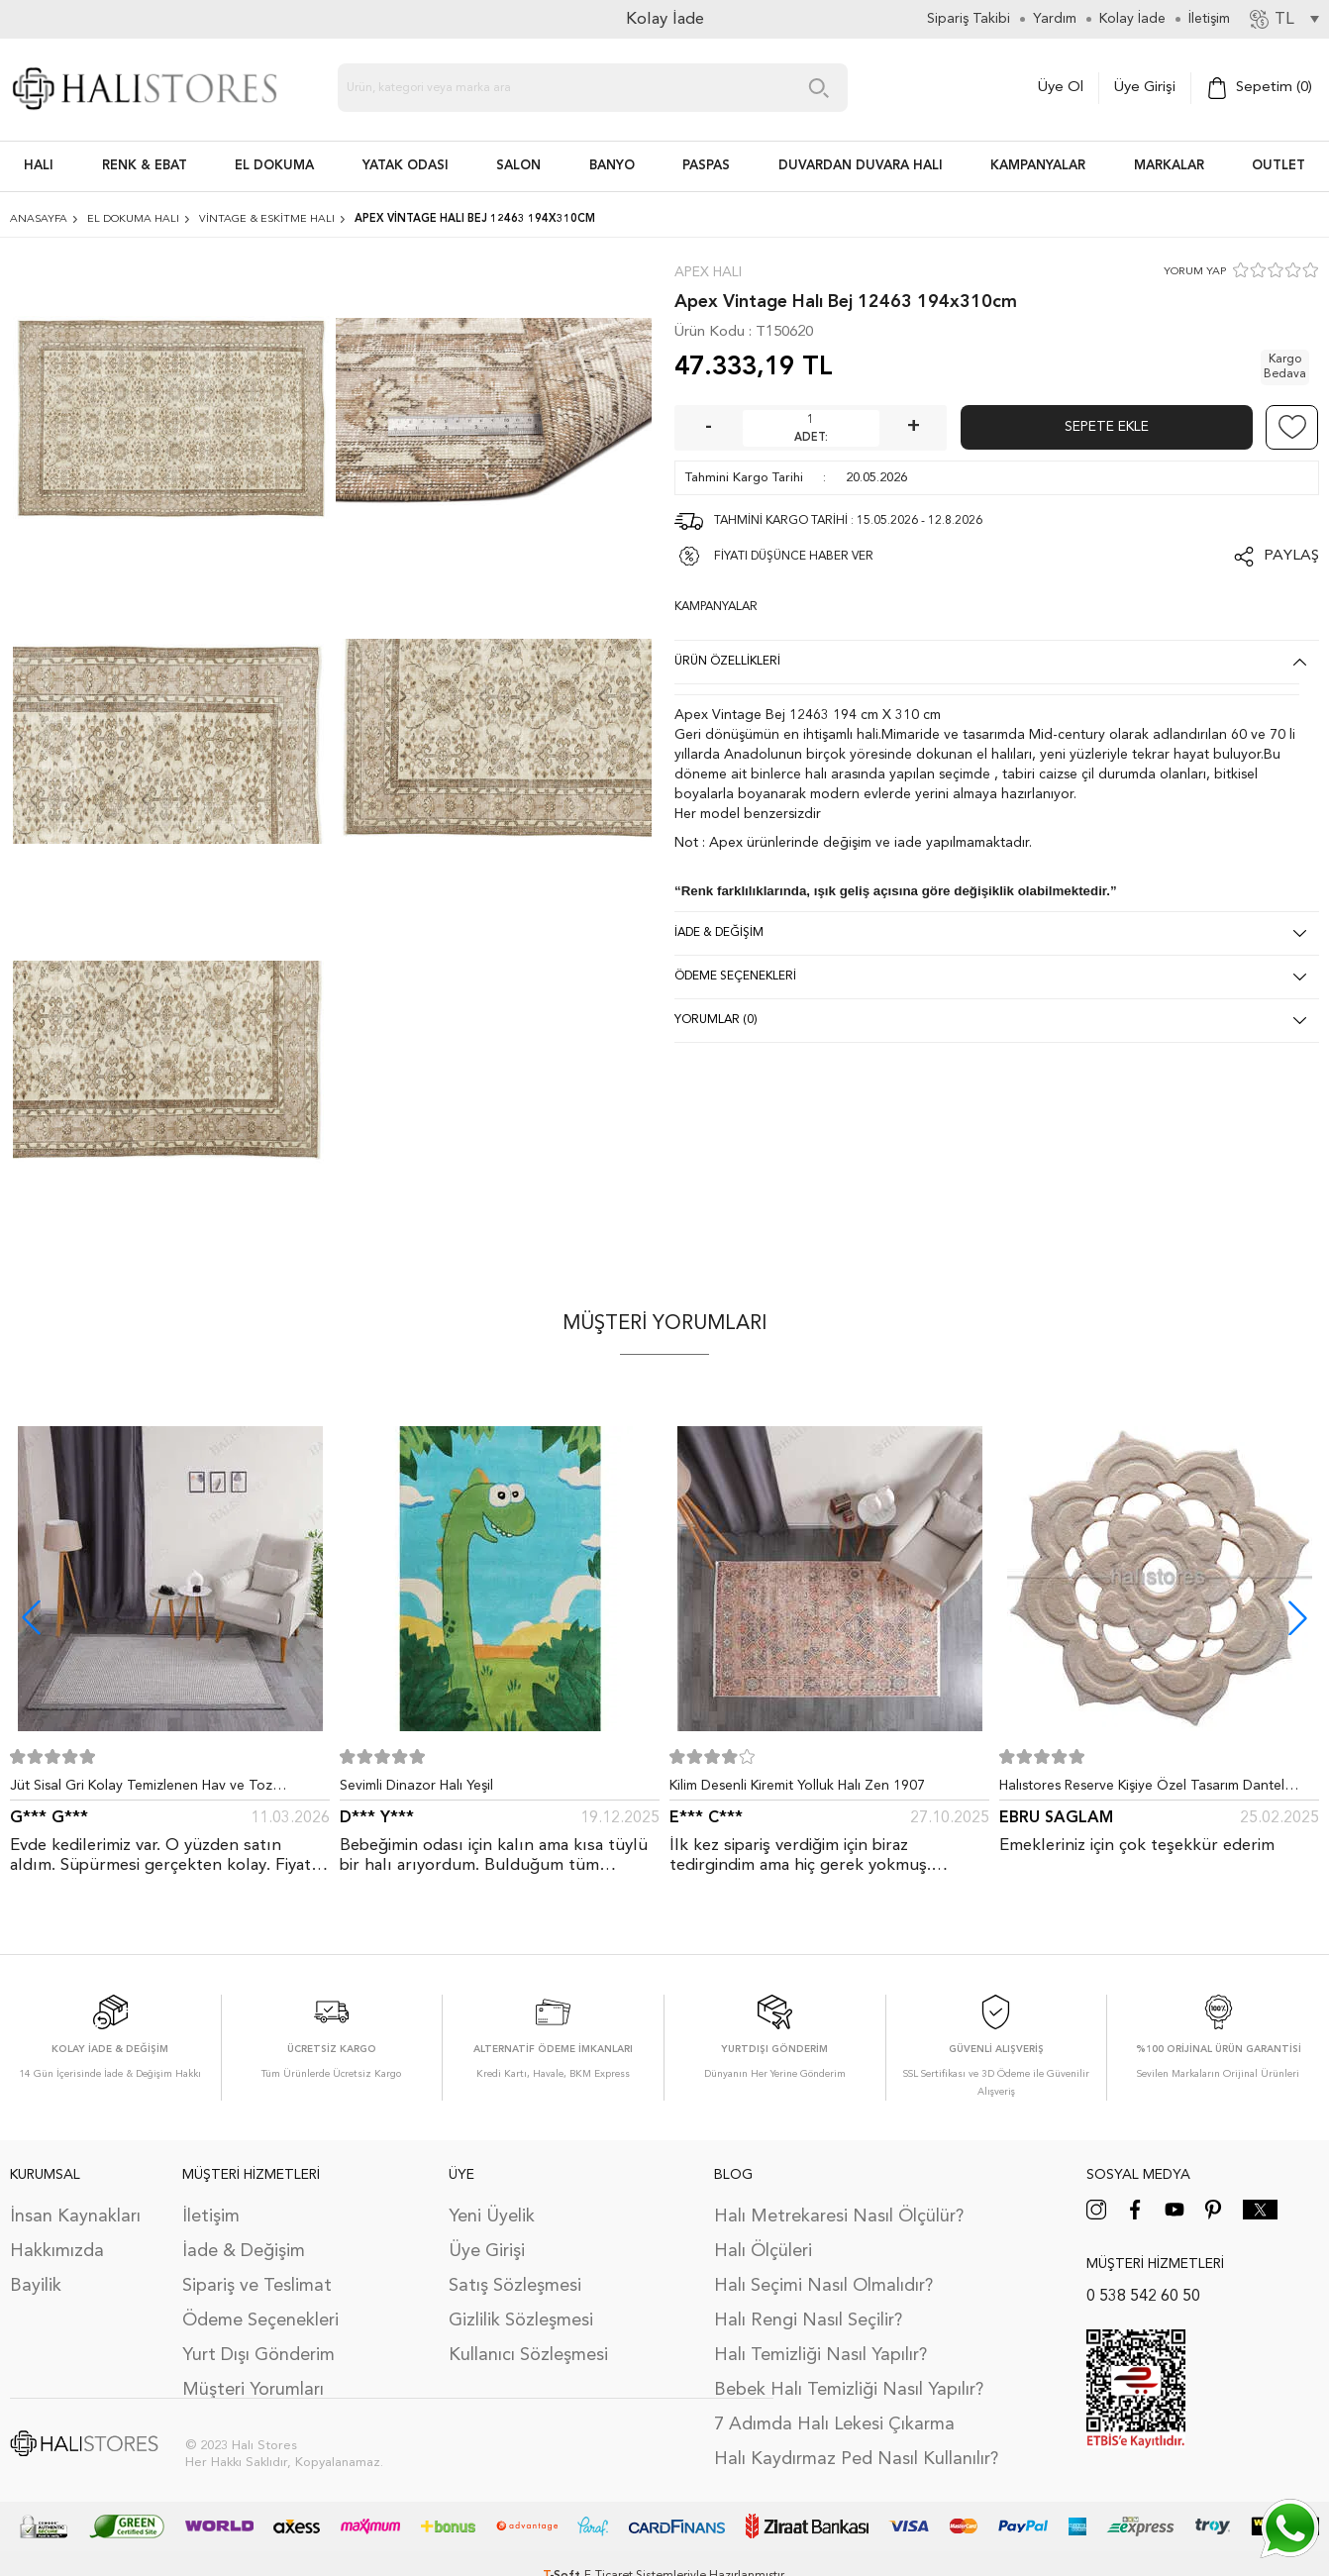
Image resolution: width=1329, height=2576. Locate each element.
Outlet (1278, 165)
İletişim (211, 2216)
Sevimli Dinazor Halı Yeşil (416, 1786)
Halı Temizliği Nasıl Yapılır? (820, 2355)
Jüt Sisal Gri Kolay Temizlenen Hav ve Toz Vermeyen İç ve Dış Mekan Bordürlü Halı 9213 (153, 1790)
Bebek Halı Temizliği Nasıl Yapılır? (848, 2390)
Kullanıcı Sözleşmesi (528, 2355)
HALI (38, 165)
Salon (518, 165)
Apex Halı (708, 272)
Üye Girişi (1145, 87)
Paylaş (1291, 556)
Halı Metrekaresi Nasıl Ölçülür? (839, 2216)
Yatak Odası (405, 165)
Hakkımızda (57, 2251)
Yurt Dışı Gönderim (258, 2355)
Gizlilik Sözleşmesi (521, 2320)
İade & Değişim (243, 2251)
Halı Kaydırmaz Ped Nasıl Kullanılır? (856, 2459)
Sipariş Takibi (968, 19)
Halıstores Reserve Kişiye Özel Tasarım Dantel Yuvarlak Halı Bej (1141, 1790)
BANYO (612, 165)
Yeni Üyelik (492, 2216)
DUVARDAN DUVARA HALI (860, 165)
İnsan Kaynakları (75, 2216)
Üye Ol (1060, 87)
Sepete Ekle (1107, 427)
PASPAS (706, 165)
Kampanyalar (1037, 165)
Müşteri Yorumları (253, 2390)
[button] (1297, 1617)
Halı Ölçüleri (763, 2251)
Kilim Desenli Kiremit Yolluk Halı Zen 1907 (797, 1786)
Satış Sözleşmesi (515, 2286)
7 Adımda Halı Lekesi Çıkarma (834, 2424)
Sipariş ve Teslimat (257, 2286)
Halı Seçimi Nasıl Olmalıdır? (823, 2286)
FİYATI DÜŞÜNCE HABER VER (793, 557)
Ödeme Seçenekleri (260, 2320)
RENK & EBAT (144, 165)
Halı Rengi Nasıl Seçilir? (808, 2320)
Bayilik (35, 2286)
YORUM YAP (1195, 271)
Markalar (1169, 165)
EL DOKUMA (274, 165)
